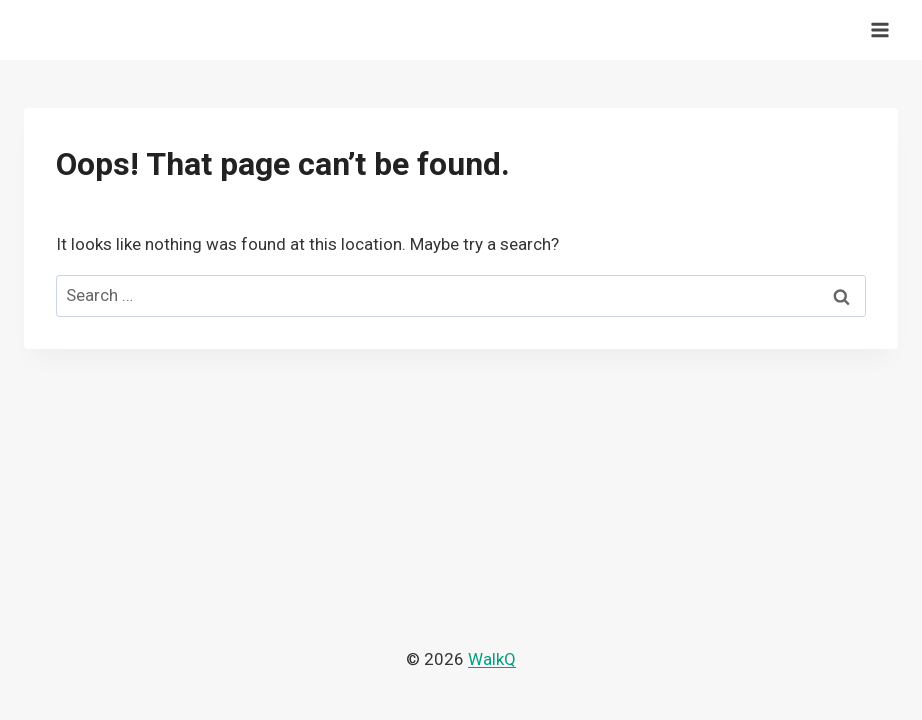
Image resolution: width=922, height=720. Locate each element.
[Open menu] (879, 29)
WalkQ (492, 659)
